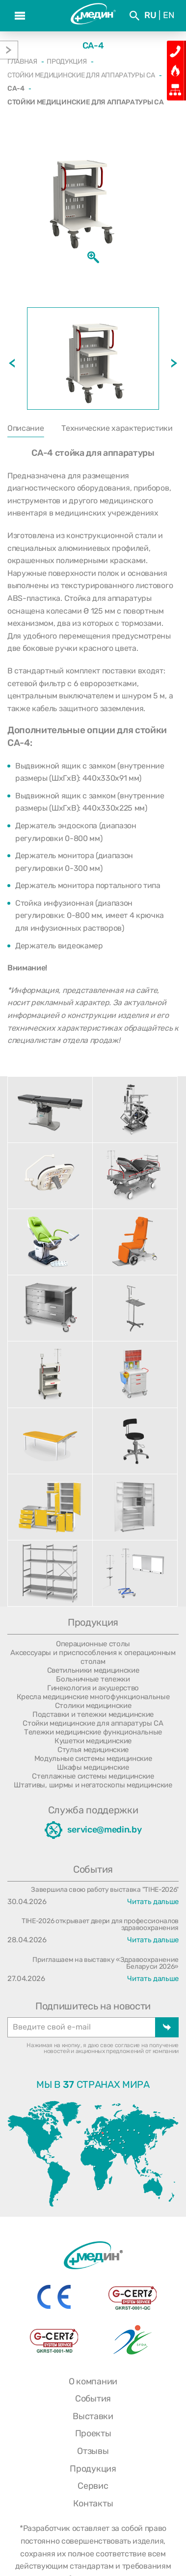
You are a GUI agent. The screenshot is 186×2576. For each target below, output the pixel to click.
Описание (25, 428)
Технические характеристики (117, 428)
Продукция (93, 2468)
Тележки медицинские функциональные (93, 1732)
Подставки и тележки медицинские (93, 1714)
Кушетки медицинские (93, 1740)
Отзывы (92, 2451)
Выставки (93, 2416)
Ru (150, 15)
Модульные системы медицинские (93, 1758)
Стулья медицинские (93, 1749)
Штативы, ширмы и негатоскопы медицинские (93, 1785)
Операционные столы (93, 1643)
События (93, 2398)
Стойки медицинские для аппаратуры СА (93, 1723)
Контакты (93, 2503)
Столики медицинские (93, 1705)
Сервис (93, 2485)
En (168, 15)
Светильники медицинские (93, 1670)
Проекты (93, 2433)
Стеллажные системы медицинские (93, 1776)
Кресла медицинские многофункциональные (93, 1696)
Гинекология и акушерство (93, 1688)
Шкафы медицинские (93, 1767)
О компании (93, 2381)
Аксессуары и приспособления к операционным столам (93, 1657)
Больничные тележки (93, 1679)
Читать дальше (153, 1901)
